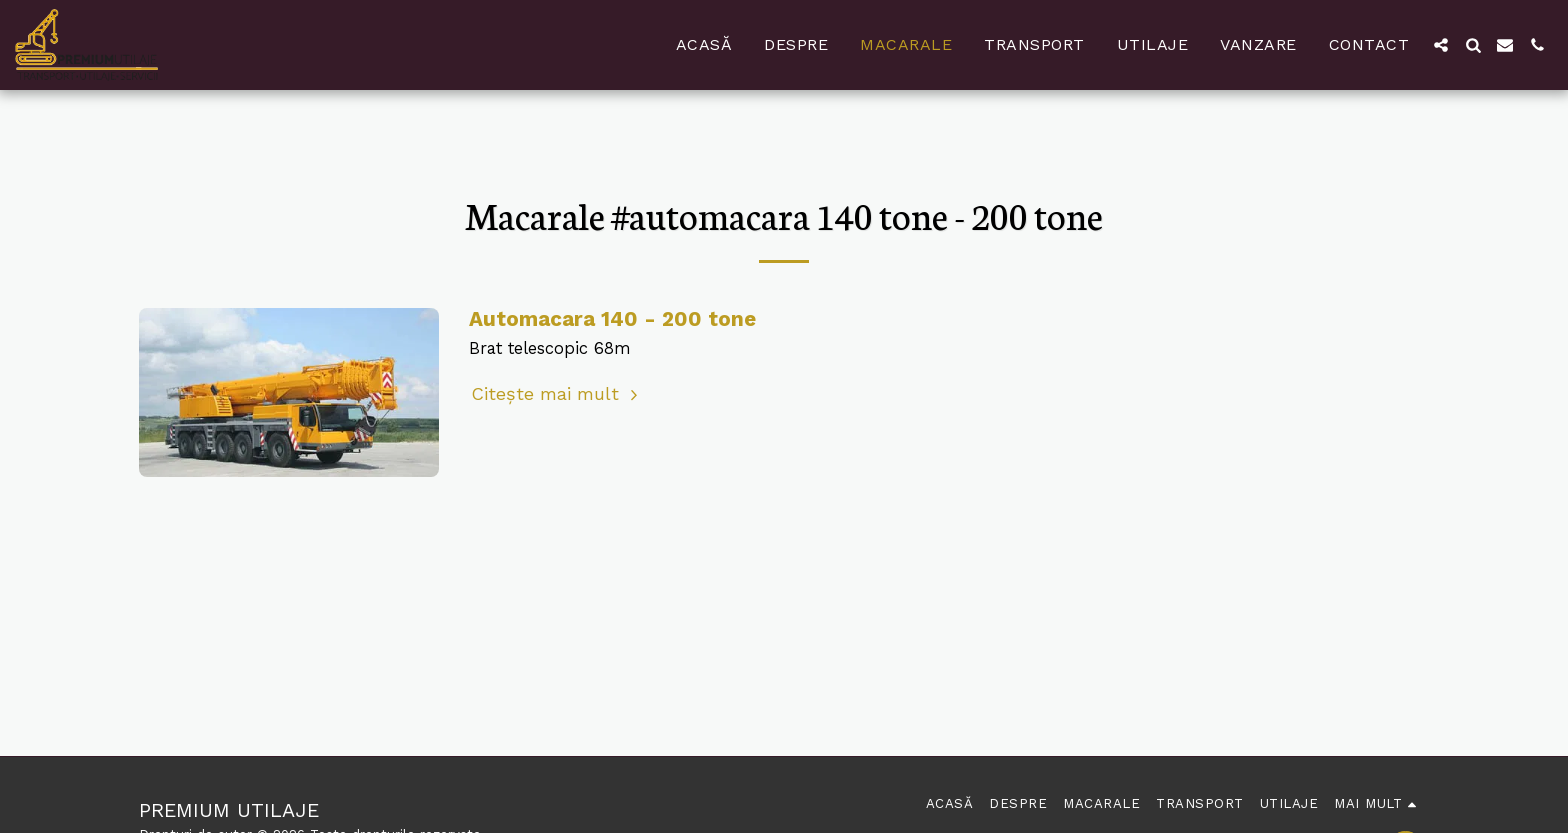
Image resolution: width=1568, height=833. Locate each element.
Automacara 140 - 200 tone (612, 319)
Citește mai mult (557, 393)
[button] (1441, 45)
